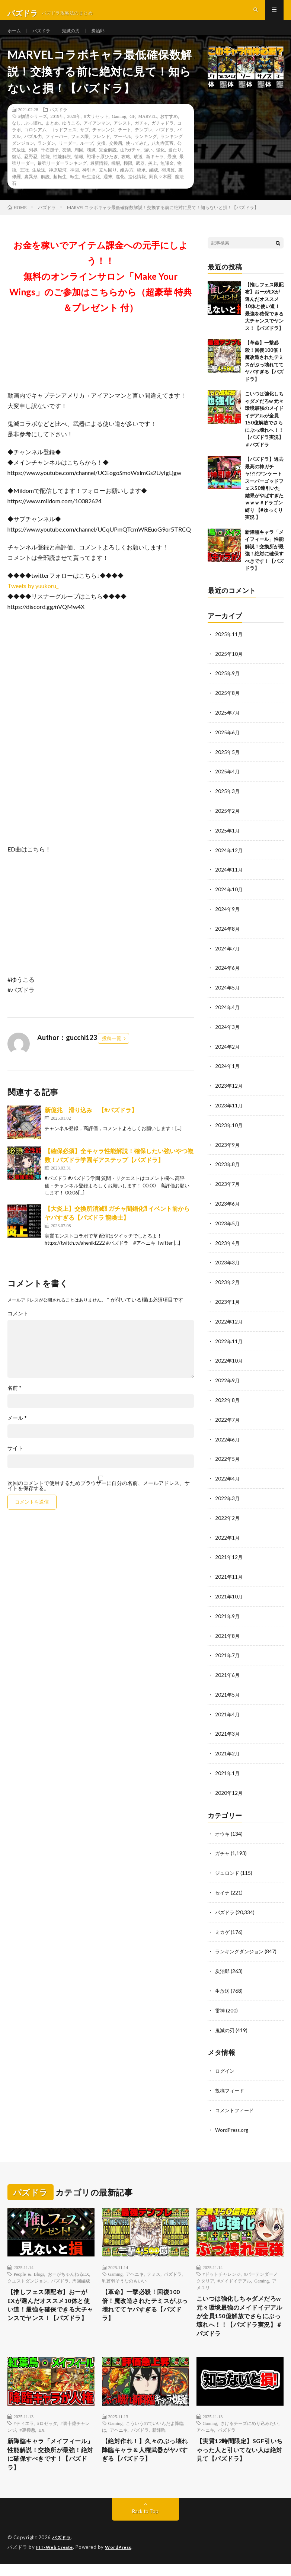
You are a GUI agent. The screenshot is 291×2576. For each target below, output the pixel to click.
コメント (17, 1326)
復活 (16, 169)
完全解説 (108, 163)
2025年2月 (227, 821)
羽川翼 (168, 183)
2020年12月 (229, 1789)
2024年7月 (227, 957)
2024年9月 (227, 918)
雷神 (220, 2003)
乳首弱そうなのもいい (124, 2272)
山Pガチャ (130, 163)
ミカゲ (223, 1926)
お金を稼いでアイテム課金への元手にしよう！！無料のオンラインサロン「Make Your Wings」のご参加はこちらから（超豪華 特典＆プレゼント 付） (100, 289)
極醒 (115, 176)
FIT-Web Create (56, 2559)
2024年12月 (229, 860)
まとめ (52, 136)
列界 (33, 163)
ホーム (15, 37)
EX (42, 2437)
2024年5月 (227, 995)
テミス (153, 2265)
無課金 (167, 176)
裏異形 (31, 189)
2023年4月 (227, 1247)
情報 (78, 169)
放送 (138, 169)
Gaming (119, 129)
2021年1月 (227, 1769)
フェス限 (80, 149)
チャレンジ (103, 143)
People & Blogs (29, 2265)
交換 (101, 156)
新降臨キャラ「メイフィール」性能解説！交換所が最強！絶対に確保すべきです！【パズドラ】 (48, 2464)
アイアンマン (96, 136)
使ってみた (137, 156)
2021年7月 (227, 1653)
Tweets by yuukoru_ (32, 599)
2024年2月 (227, 1053)
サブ (84, 143)
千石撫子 (50, 163)
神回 (74, 183)
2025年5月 (227, 763)
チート (124, 143)
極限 (128, 176)
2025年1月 (227, 841)
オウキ (223, 1829)
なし (16, 136)
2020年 (74, 129)
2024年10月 (229, 899)
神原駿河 (58, 183)
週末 (107, 189)
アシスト (122, 136)
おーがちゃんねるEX (68, 2265)
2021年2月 (227, 1750)
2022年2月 (227, 1518)
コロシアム (35, 143)
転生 (74, 189)
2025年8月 (227, 705)
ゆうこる (71, 136)
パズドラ (45, 37)
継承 (141, 183)
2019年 (57, 129)
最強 (171, 169)
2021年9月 (227, 1614)
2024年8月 (227, 937)
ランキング (146, 149)
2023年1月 (227, 1305)
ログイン (225, 2063)
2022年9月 (227, 1382)
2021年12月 (229, 1556)
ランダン (46, 156)
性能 (45, 169)
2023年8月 (227, 1170)
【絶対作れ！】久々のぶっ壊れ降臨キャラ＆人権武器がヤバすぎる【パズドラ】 (143, 2459)
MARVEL (147, 129)
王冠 (24, 183)
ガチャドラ (162, 136)
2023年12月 (229, 1092)
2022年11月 (229, 1344)
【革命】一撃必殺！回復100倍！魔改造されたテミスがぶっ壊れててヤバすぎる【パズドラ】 (143, 2299)
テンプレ (144, 143)
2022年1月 (227, 1537)
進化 (120, 189)
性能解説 (62, 169)
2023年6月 (227, 1208)
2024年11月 (229, 879)
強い (148, 163)
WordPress (122, 2559)
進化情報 (137, 189)
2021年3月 (227, 1731)
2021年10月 (229, 1595)
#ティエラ (24, 2431)
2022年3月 (227, 1498)
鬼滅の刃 (77, 37)
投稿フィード (230, 2082)
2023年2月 (227, 1286)
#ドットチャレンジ (222, 2265)
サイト (15, 1461)
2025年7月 (227, 725)
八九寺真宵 (162, 156)
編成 (153, 183)
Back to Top (145, 2524)
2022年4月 (227, 1479)
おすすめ (169, 129)
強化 (160, 163)
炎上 (152, 176)
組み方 (127, 183)
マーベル (122, 149)
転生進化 (91, 189)
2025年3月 (227, 802)
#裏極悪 (27, 2437)
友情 (66, 163)
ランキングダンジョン (241, 1945)
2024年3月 (227, 1034)
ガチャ (141, 136)
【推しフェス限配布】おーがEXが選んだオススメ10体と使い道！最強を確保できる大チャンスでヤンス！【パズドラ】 (264, 319)
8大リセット (96, 129)
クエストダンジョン (27, 2272)
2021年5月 (227, 1692)
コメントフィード (236, 2102)
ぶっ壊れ (33, 136)
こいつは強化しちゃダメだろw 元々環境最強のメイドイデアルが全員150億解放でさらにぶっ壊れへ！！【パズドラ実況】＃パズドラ (237, 2316)
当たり (175, 163)
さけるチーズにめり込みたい (249, 2431)
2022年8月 (227, 1402)
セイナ (223, 1887)
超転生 (60, 189)
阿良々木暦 (160, 189)
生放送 (38, 183)
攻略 (125, 169)
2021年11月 (229, 1576)
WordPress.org (232, 2121)
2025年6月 (227, 744)
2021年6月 (227, 1672)
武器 (140, 176)
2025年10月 (229, 667)
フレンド (101, 149)
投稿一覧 (111, 1052)
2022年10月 (229, 1363)
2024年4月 (227, 1015)
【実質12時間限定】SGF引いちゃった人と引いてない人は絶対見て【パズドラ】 (237, 2459)
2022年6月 (227, 1440)
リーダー (68, 156)
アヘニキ (135, 2265)
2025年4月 (227, 783)
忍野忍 (31, 169)
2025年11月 (229, 647)
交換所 (115, 156)
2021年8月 (227, 1634)
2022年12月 (229, 1324)
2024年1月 (227, 1073)
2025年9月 (227, 686)
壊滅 (91, 163)
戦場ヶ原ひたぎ (102, 169)
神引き (89, 183)
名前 (14, 1401)
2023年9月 (227, 1150)
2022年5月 (227, 1460)
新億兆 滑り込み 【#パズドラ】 (91, 1123)
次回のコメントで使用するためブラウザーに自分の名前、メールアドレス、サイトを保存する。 (98, 1499)
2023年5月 (227, 1228)
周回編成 (81, 2272)
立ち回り (108, 183)
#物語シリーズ (32, 129)
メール (17, 1431)
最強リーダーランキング (62, 176)
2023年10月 (229, 1131)
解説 (45, 189)
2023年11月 (229, 1112)
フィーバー (56, 149)
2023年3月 (227, 1266)
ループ (86, 156)
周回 (78, 163)
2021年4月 (227, 1711)
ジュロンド (228, 1868)
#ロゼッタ (47, 2431)
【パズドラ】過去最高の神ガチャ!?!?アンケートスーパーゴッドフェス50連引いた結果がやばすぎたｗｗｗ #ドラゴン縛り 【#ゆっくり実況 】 (264, 502)
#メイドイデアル (234, 2272)
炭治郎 (107, 37)
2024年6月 (227, 976)
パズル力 (33, 149)
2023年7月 (227, 1189)
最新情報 (99, 176)
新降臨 (159, 2437)
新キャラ (155, 169)
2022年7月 (227, 1421)
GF (132, 129)
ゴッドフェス (63, 143)
